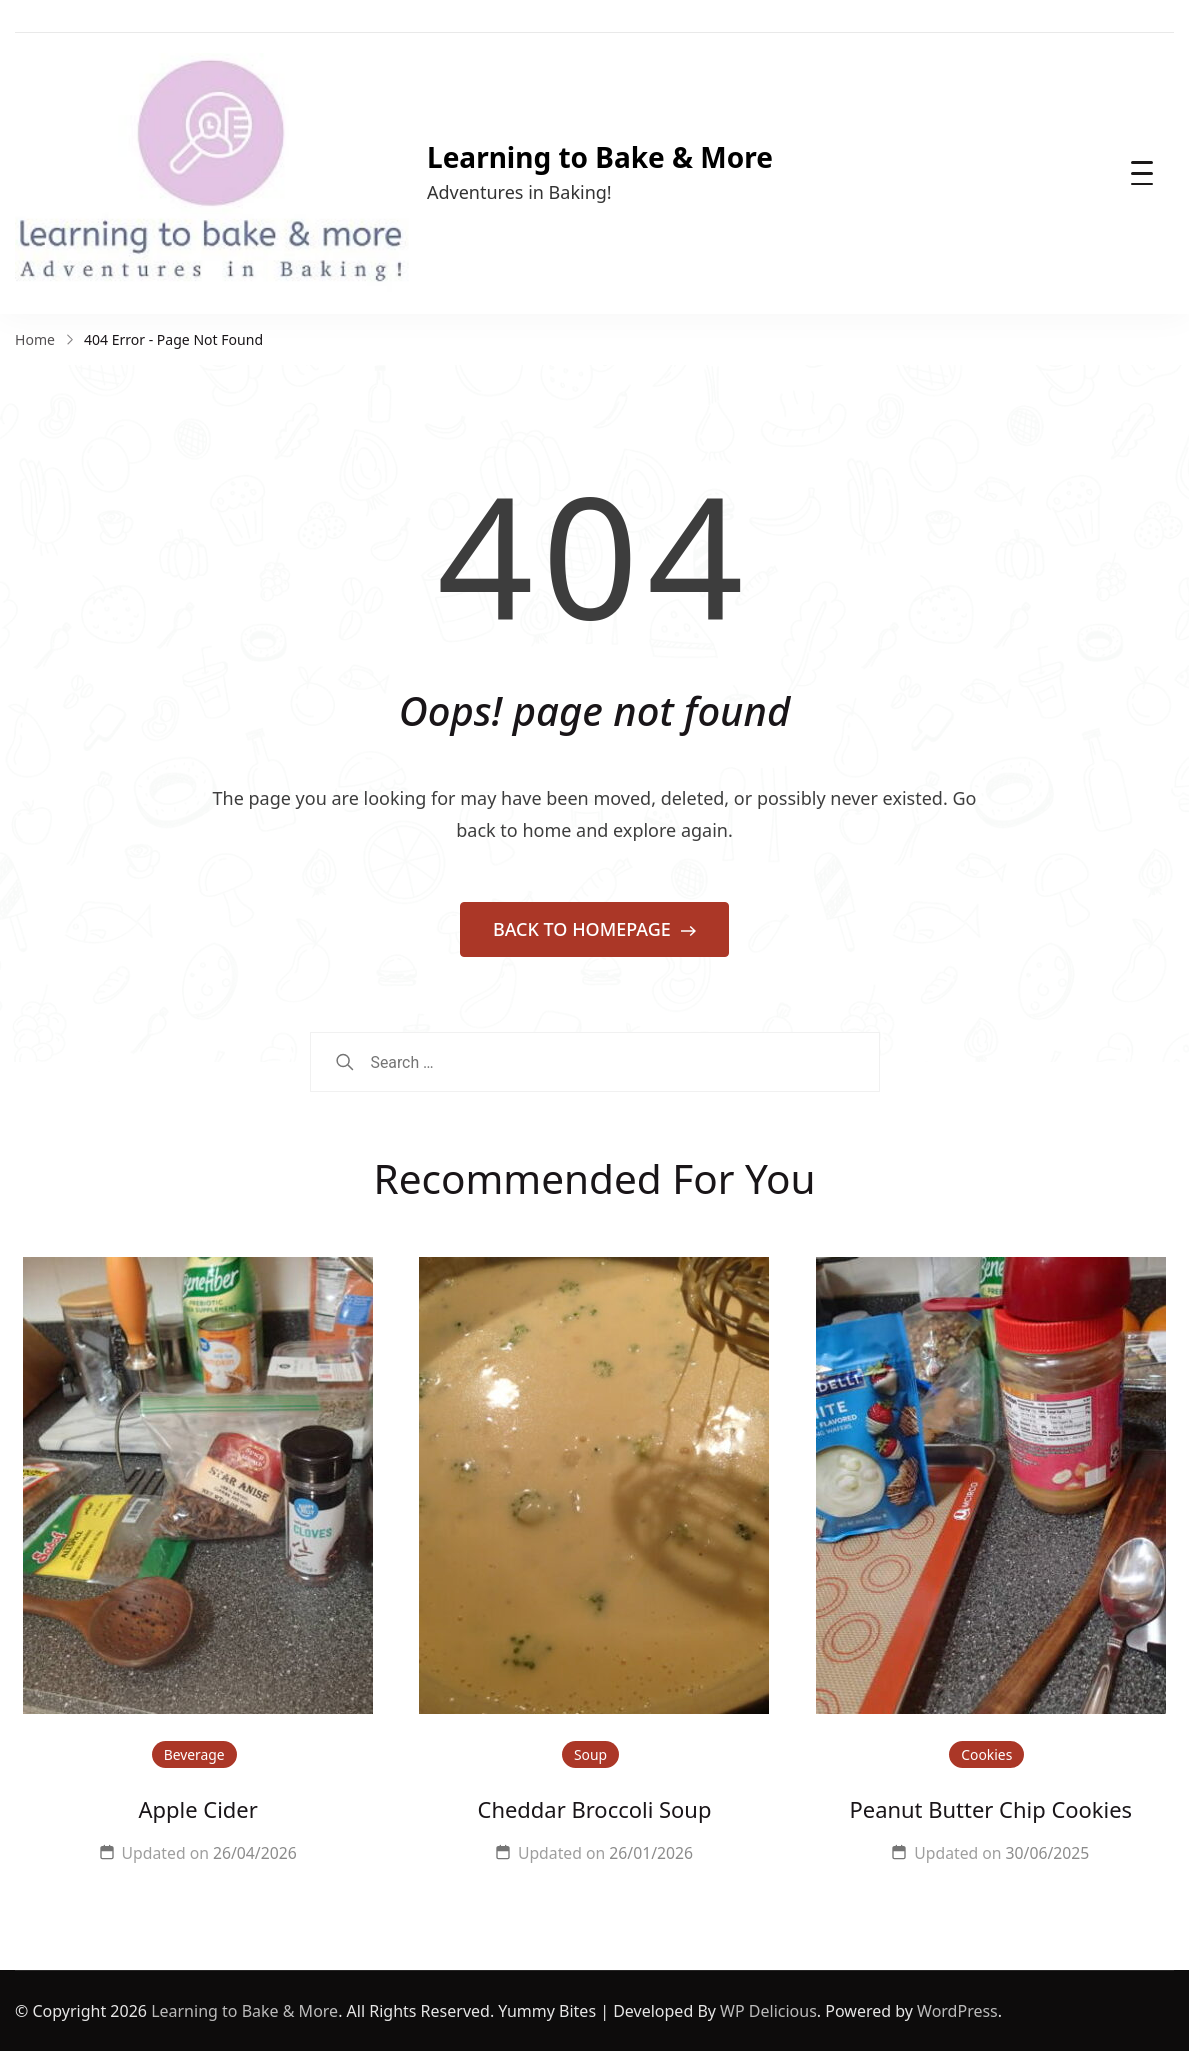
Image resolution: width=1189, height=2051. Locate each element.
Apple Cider (198, 1809)
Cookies (986, 1754)
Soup (590, 1754)
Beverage (194, 1754)
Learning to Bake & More (600, 157)
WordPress (957, 2011)
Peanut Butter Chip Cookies (991, 1809)
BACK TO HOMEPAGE (584, 929)
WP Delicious (768, 2011)
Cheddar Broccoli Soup (595, 1809)
